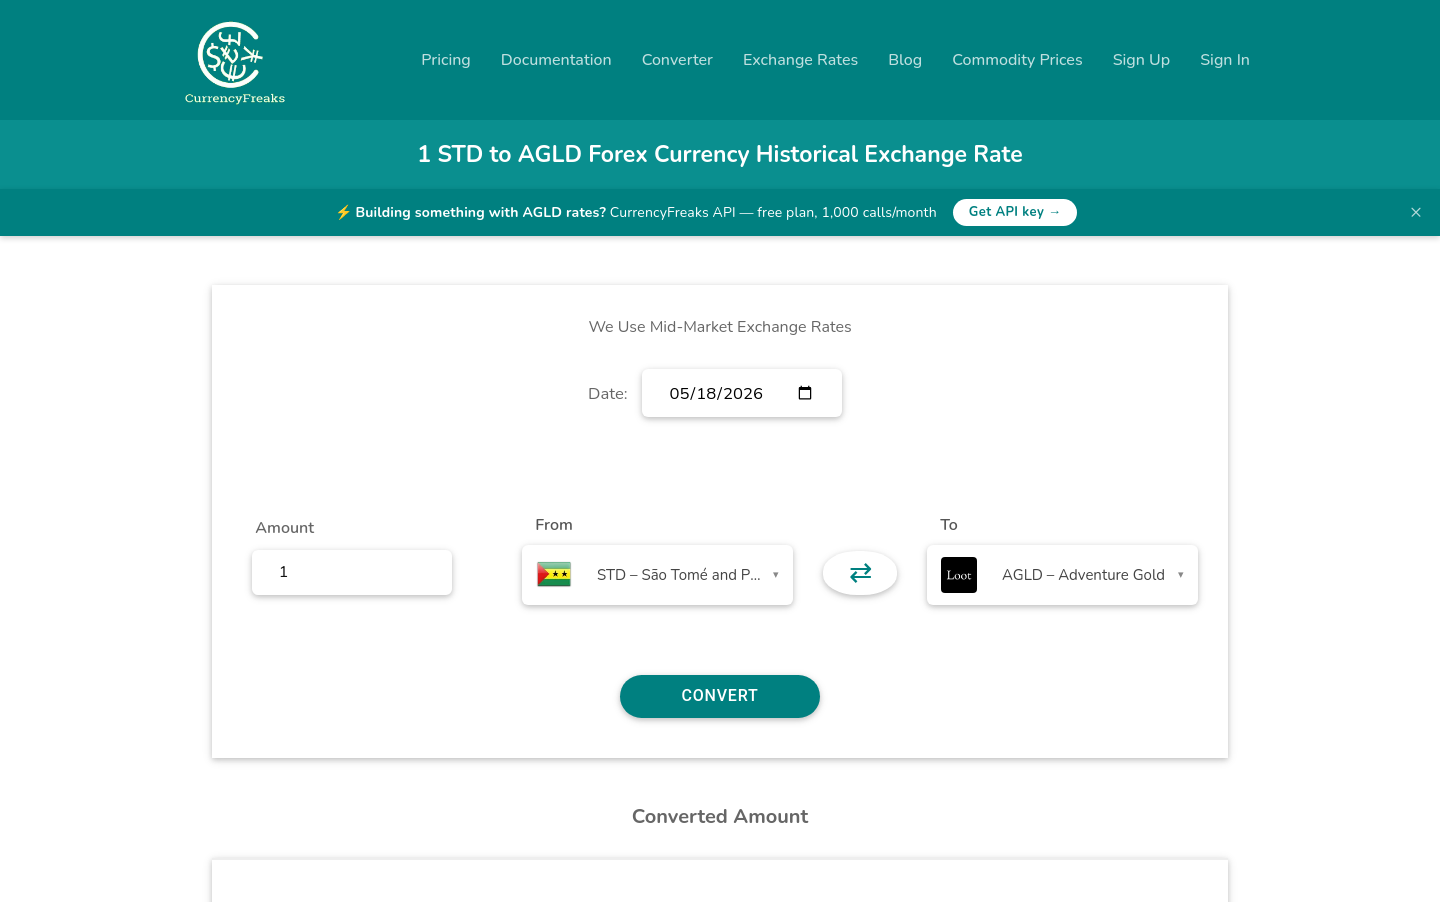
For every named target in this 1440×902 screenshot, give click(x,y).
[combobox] (657, 575)
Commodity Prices (1017, 60)
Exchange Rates (800, 60)
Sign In (1225, 60)
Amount (284, 528)
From (553, 525)
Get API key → (1015, 212)
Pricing (446, 60)
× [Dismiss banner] (1416, 212)
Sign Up (1142, 60)
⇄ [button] (860, 573)
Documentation (556, 60)
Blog (905, 60)
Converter (677, 60)
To (949, 525)
